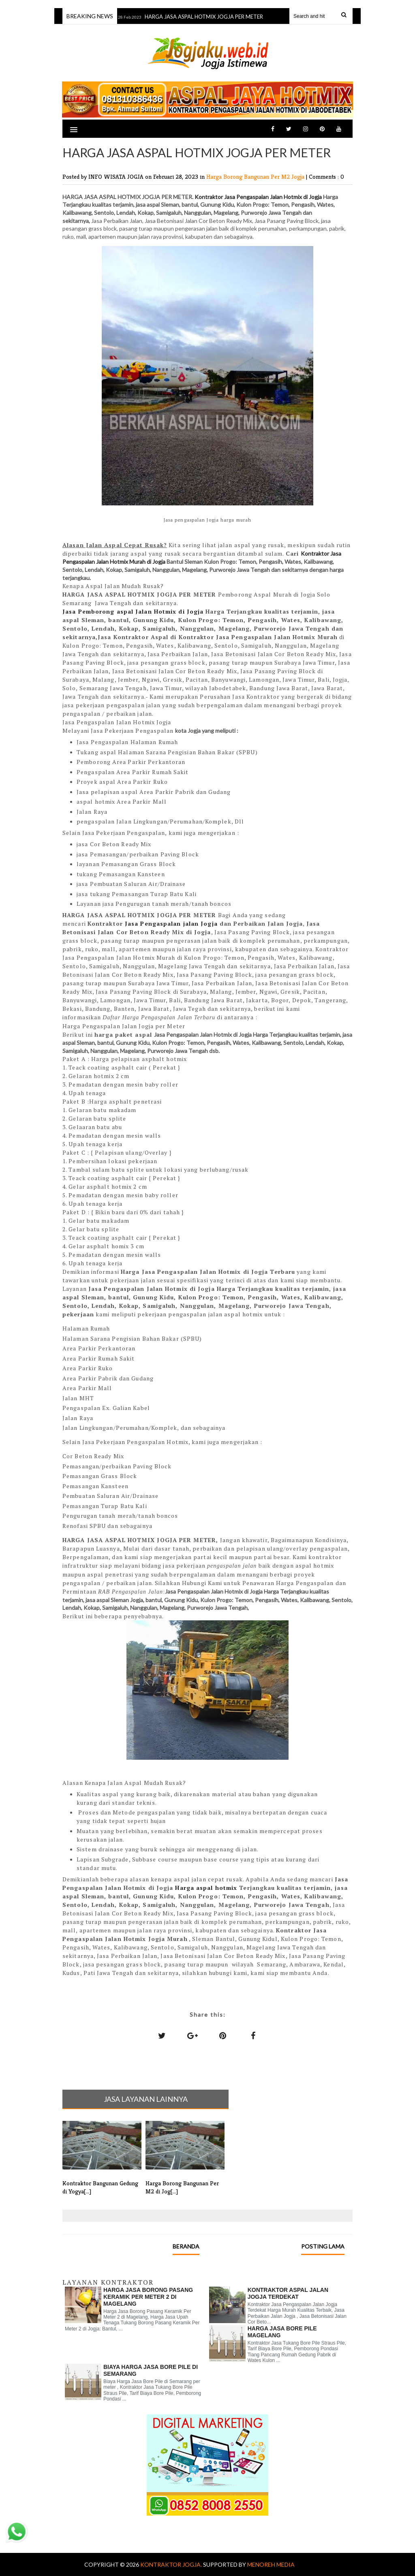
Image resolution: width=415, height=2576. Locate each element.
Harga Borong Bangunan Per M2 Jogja (256, 176)
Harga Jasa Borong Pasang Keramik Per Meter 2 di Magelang (148, 2297)
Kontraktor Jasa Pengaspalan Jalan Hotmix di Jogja (258, 196)
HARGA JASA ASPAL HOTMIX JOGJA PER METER (206, 16)
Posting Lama (322, 2246)
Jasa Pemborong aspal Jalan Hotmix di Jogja (132, 611)
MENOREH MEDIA (271, 2564)
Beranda (186, 2246)
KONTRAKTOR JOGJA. (171, 2564)
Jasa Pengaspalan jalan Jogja (171, 923)
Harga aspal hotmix (206, 1887)
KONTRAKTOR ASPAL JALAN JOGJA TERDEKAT (288, 2293)
